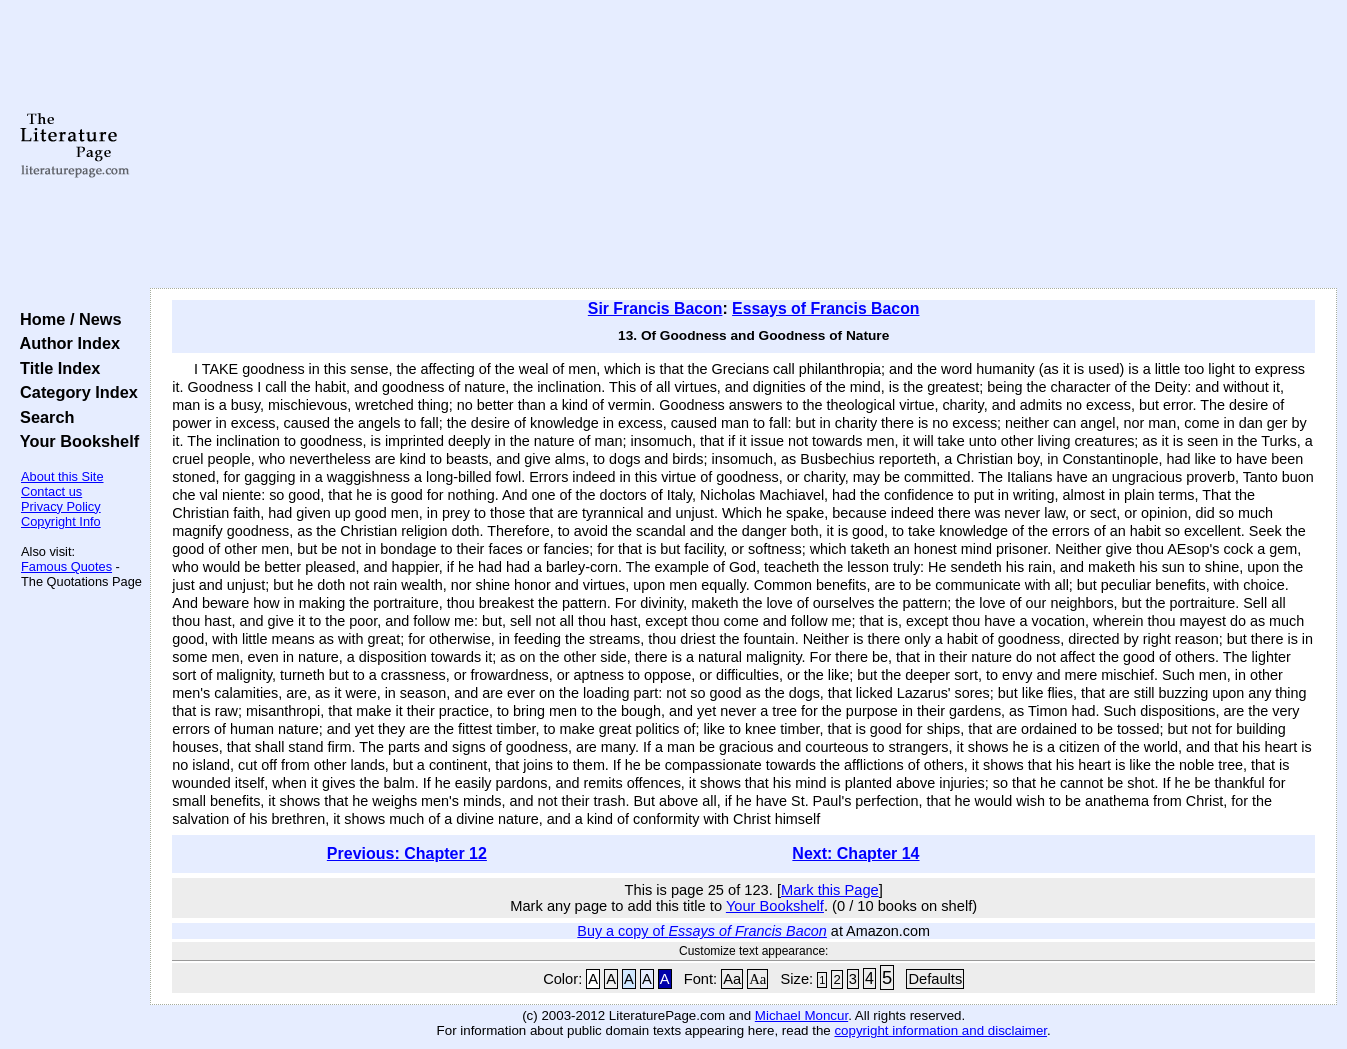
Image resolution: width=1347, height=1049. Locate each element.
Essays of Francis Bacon (825, 308)
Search (42, 417)
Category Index (74, 392)
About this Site (62, 476)
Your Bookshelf (75, 441)
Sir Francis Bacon (655, 308)
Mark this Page (830, 890)
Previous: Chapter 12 (407, 853)
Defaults (935, 979)
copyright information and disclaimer (940, 1030)
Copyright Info (61, 521)
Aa (732, 979)
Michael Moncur (801, 1015)
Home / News (66, 319)
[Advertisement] (744, 145)
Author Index (65, 343)
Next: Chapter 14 (855, 853)
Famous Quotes (66, 566)
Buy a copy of (702, 931)
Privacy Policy (61, 506)
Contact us (51, 491)
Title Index (55, 368)
